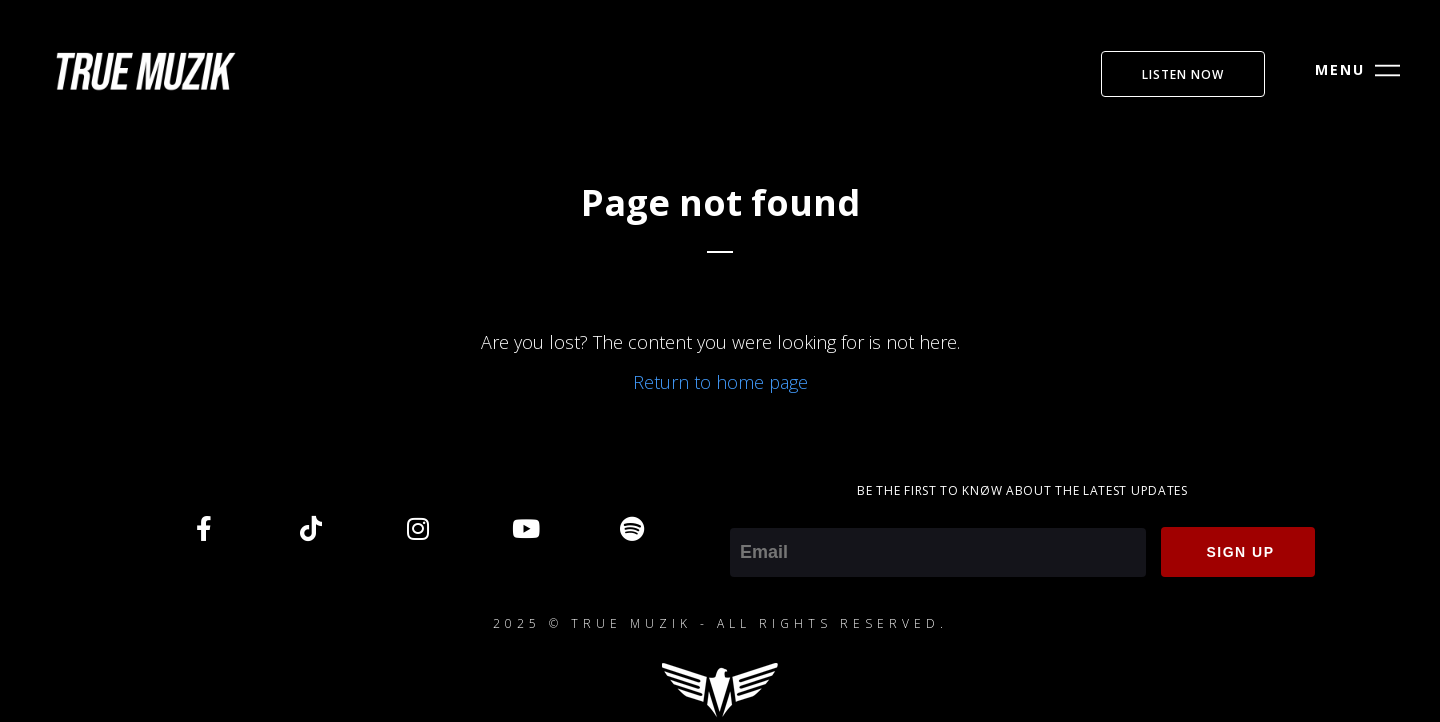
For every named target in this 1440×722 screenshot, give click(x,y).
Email (751, 514)
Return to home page (720, 382)
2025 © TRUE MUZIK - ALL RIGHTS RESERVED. (720, 623)
